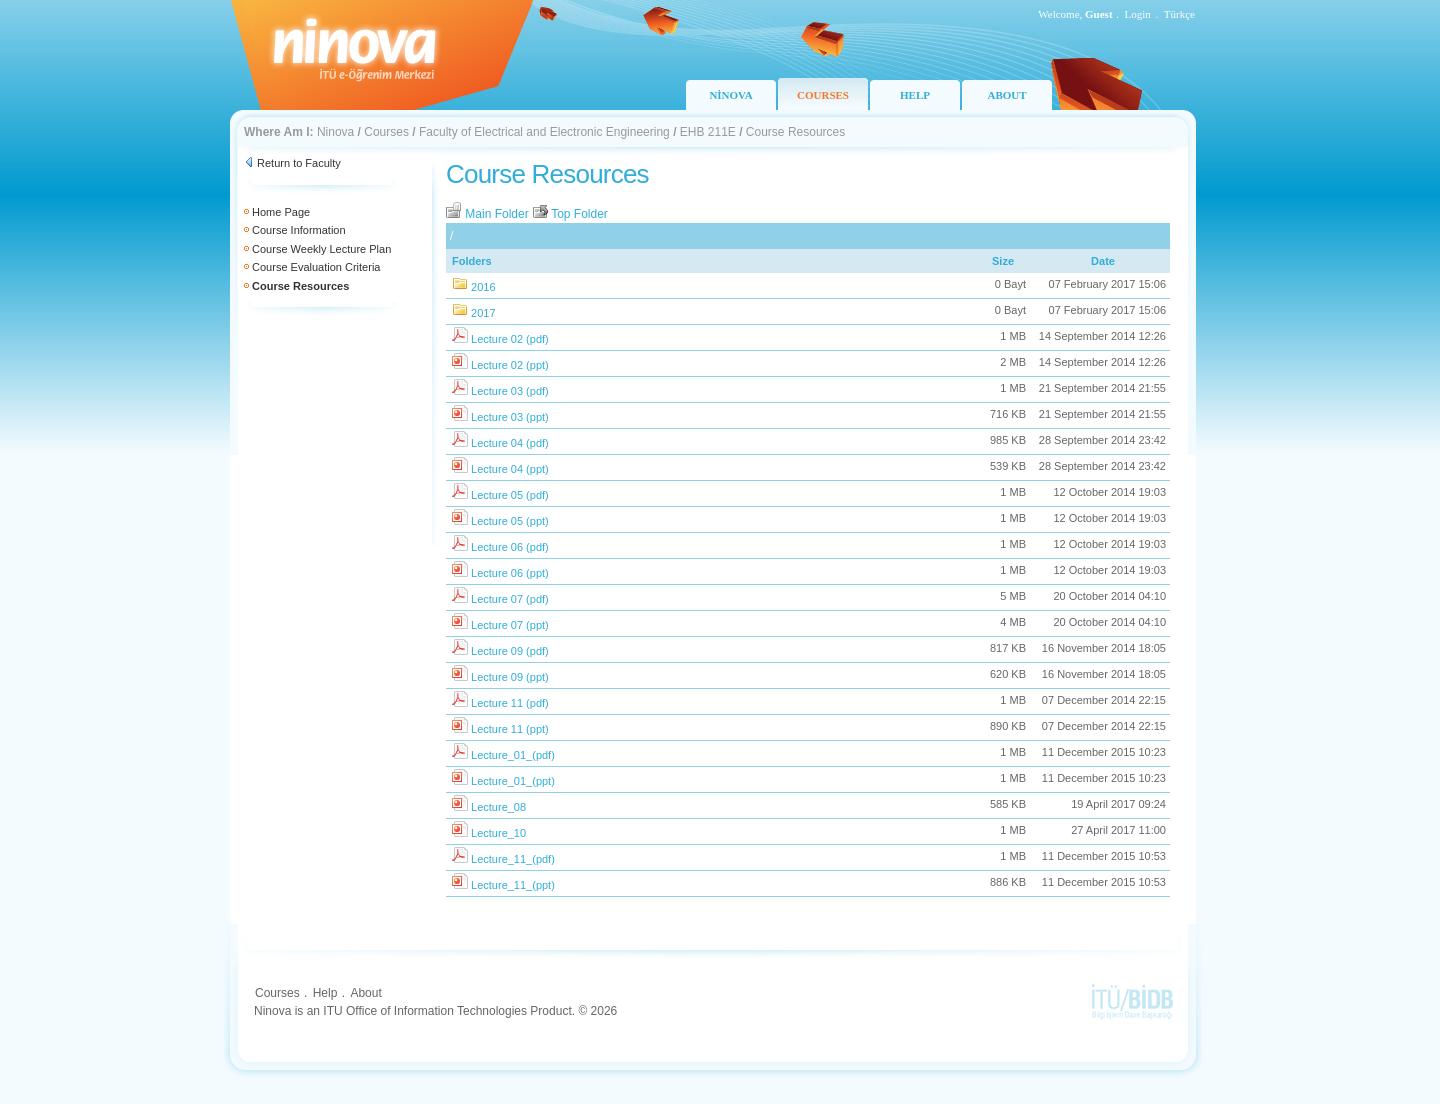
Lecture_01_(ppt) (513, 781)
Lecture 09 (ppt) (510, 677)
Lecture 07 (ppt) (510, 625)
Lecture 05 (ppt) (510, 521)
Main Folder (489, 214)
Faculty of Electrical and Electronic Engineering (544, 132)
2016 (483, 287)
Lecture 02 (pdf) (510, 339)
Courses (386, 132)
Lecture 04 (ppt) (510, 469)
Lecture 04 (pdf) (510, 443)
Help (325, 993)
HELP (915, 95)
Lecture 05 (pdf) (510, 495)
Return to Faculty (299, 163)
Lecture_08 (498, 807)
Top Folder (570, 214)
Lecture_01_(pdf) (513, 755)
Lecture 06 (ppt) (510, 573)
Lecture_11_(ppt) (513, 885)
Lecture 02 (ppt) (510, 365)
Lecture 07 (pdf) (510, 599)
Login (1138, 14)
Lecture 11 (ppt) (510, 729)
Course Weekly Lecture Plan (321, 249)
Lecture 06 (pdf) (510, 547)
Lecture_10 (498, 833)
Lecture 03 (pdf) (510, 391)
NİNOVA (730, 95)
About (365, 993)
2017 (483, 313)
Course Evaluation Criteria (316, 267)
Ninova (335, 132)
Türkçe (1179, 14)
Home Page (281, 212)
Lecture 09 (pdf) (510, 651)
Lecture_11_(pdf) (513, 859)
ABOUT (1006, 95)
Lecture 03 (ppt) (510, 417)
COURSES (823, 95)
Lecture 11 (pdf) (510, 703)
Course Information (299, 230)
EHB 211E (708, 132)
